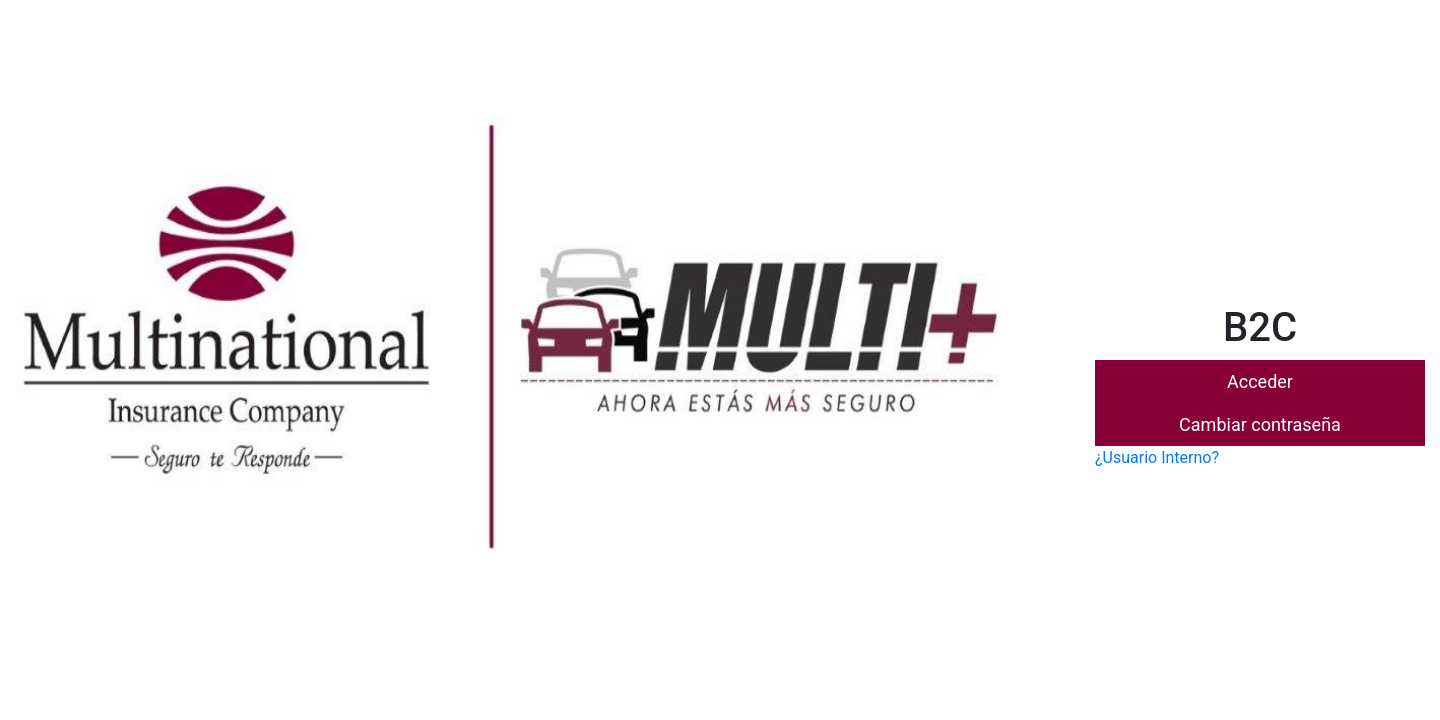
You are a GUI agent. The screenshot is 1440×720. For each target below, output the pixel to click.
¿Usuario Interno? (1157, 457)
